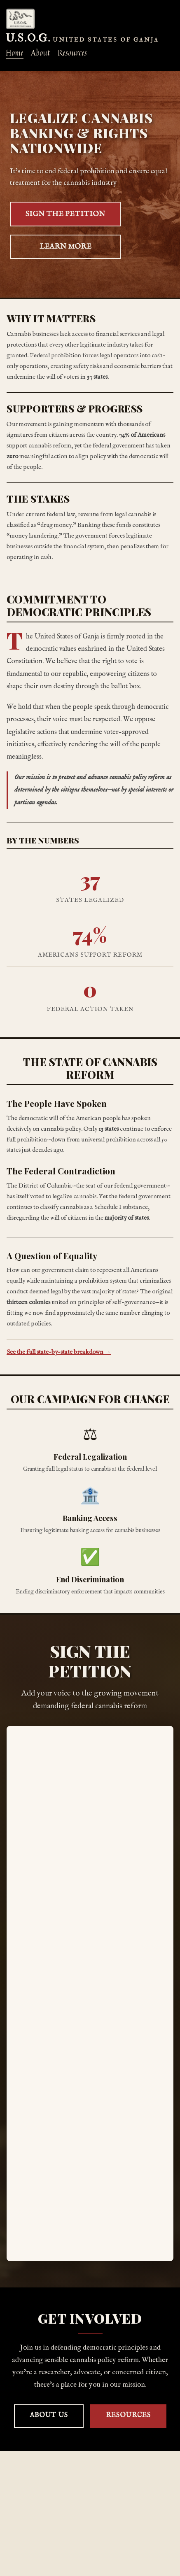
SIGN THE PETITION (65, 214)
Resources (128, 2415)
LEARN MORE (65, 246)
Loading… (90, 1993)
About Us (49, 2415)
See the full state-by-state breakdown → (59, 1352)
